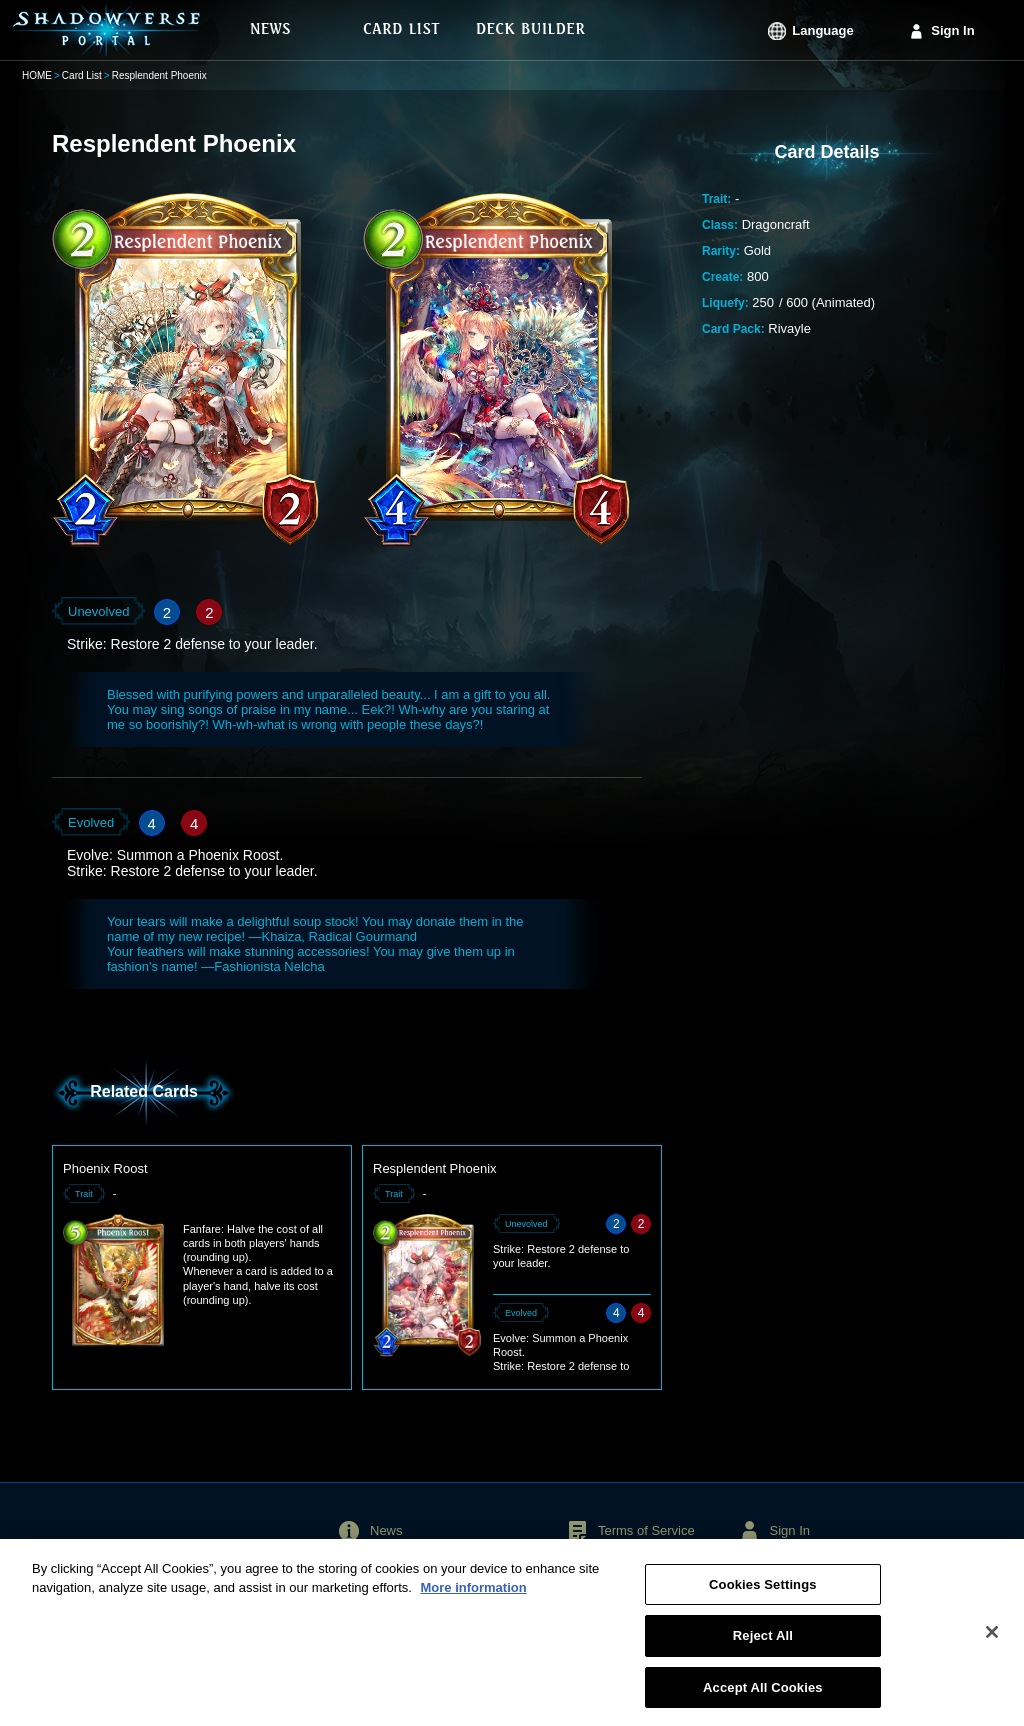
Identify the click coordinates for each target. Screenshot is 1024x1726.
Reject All (763, 1643)
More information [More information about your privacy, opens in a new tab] (473, 1595)
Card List (82, 75)
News (386, 1530)
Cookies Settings (763, 1592)
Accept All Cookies (763, 1695)
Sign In (952, 30)
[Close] (992, 1639)
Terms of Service (646, 1530)
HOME (37, 75)
